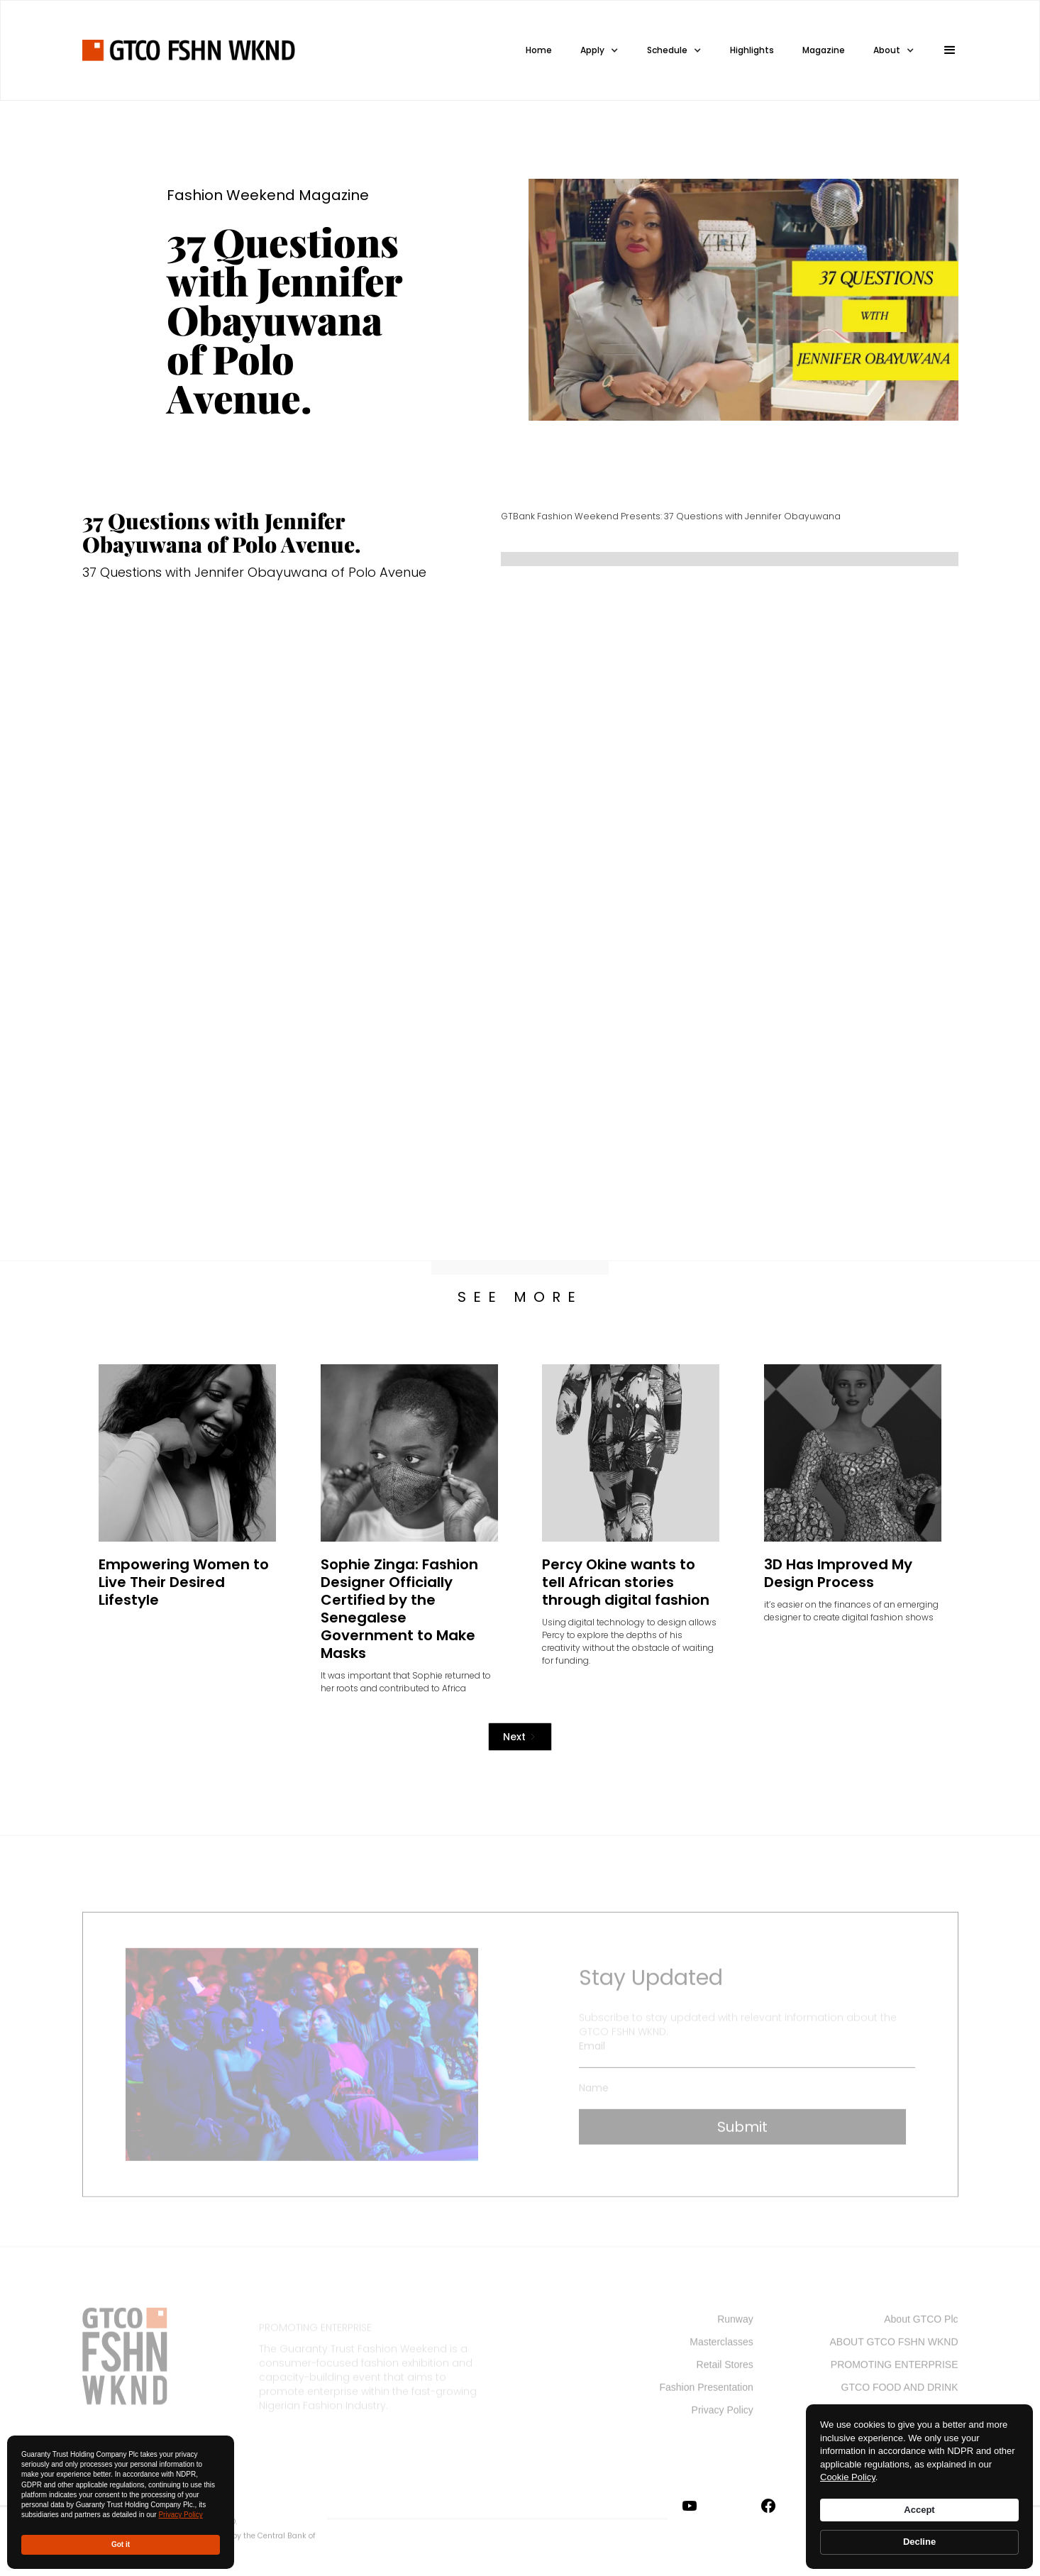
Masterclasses (721, 2347)
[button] (943, 50)
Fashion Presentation (706, 2392)
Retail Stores (725, 2369)
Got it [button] (120, 2544)
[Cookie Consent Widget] (919, 2486)
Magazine (823, 50)
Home (539, 50)
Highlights (752, 50)
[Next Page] (520, 1737)
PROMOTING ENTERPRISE (894, 2369)
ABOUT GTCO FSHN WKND (894, 2347)
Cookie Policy (847, 2477)
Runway (735, 2324)
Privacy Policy (180, 2515)
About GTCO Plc (921, 2324)
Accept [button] (919, 2509)
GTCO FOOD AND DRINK (899, 2392)
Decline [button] (919, 2541)
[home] (188, 50)
